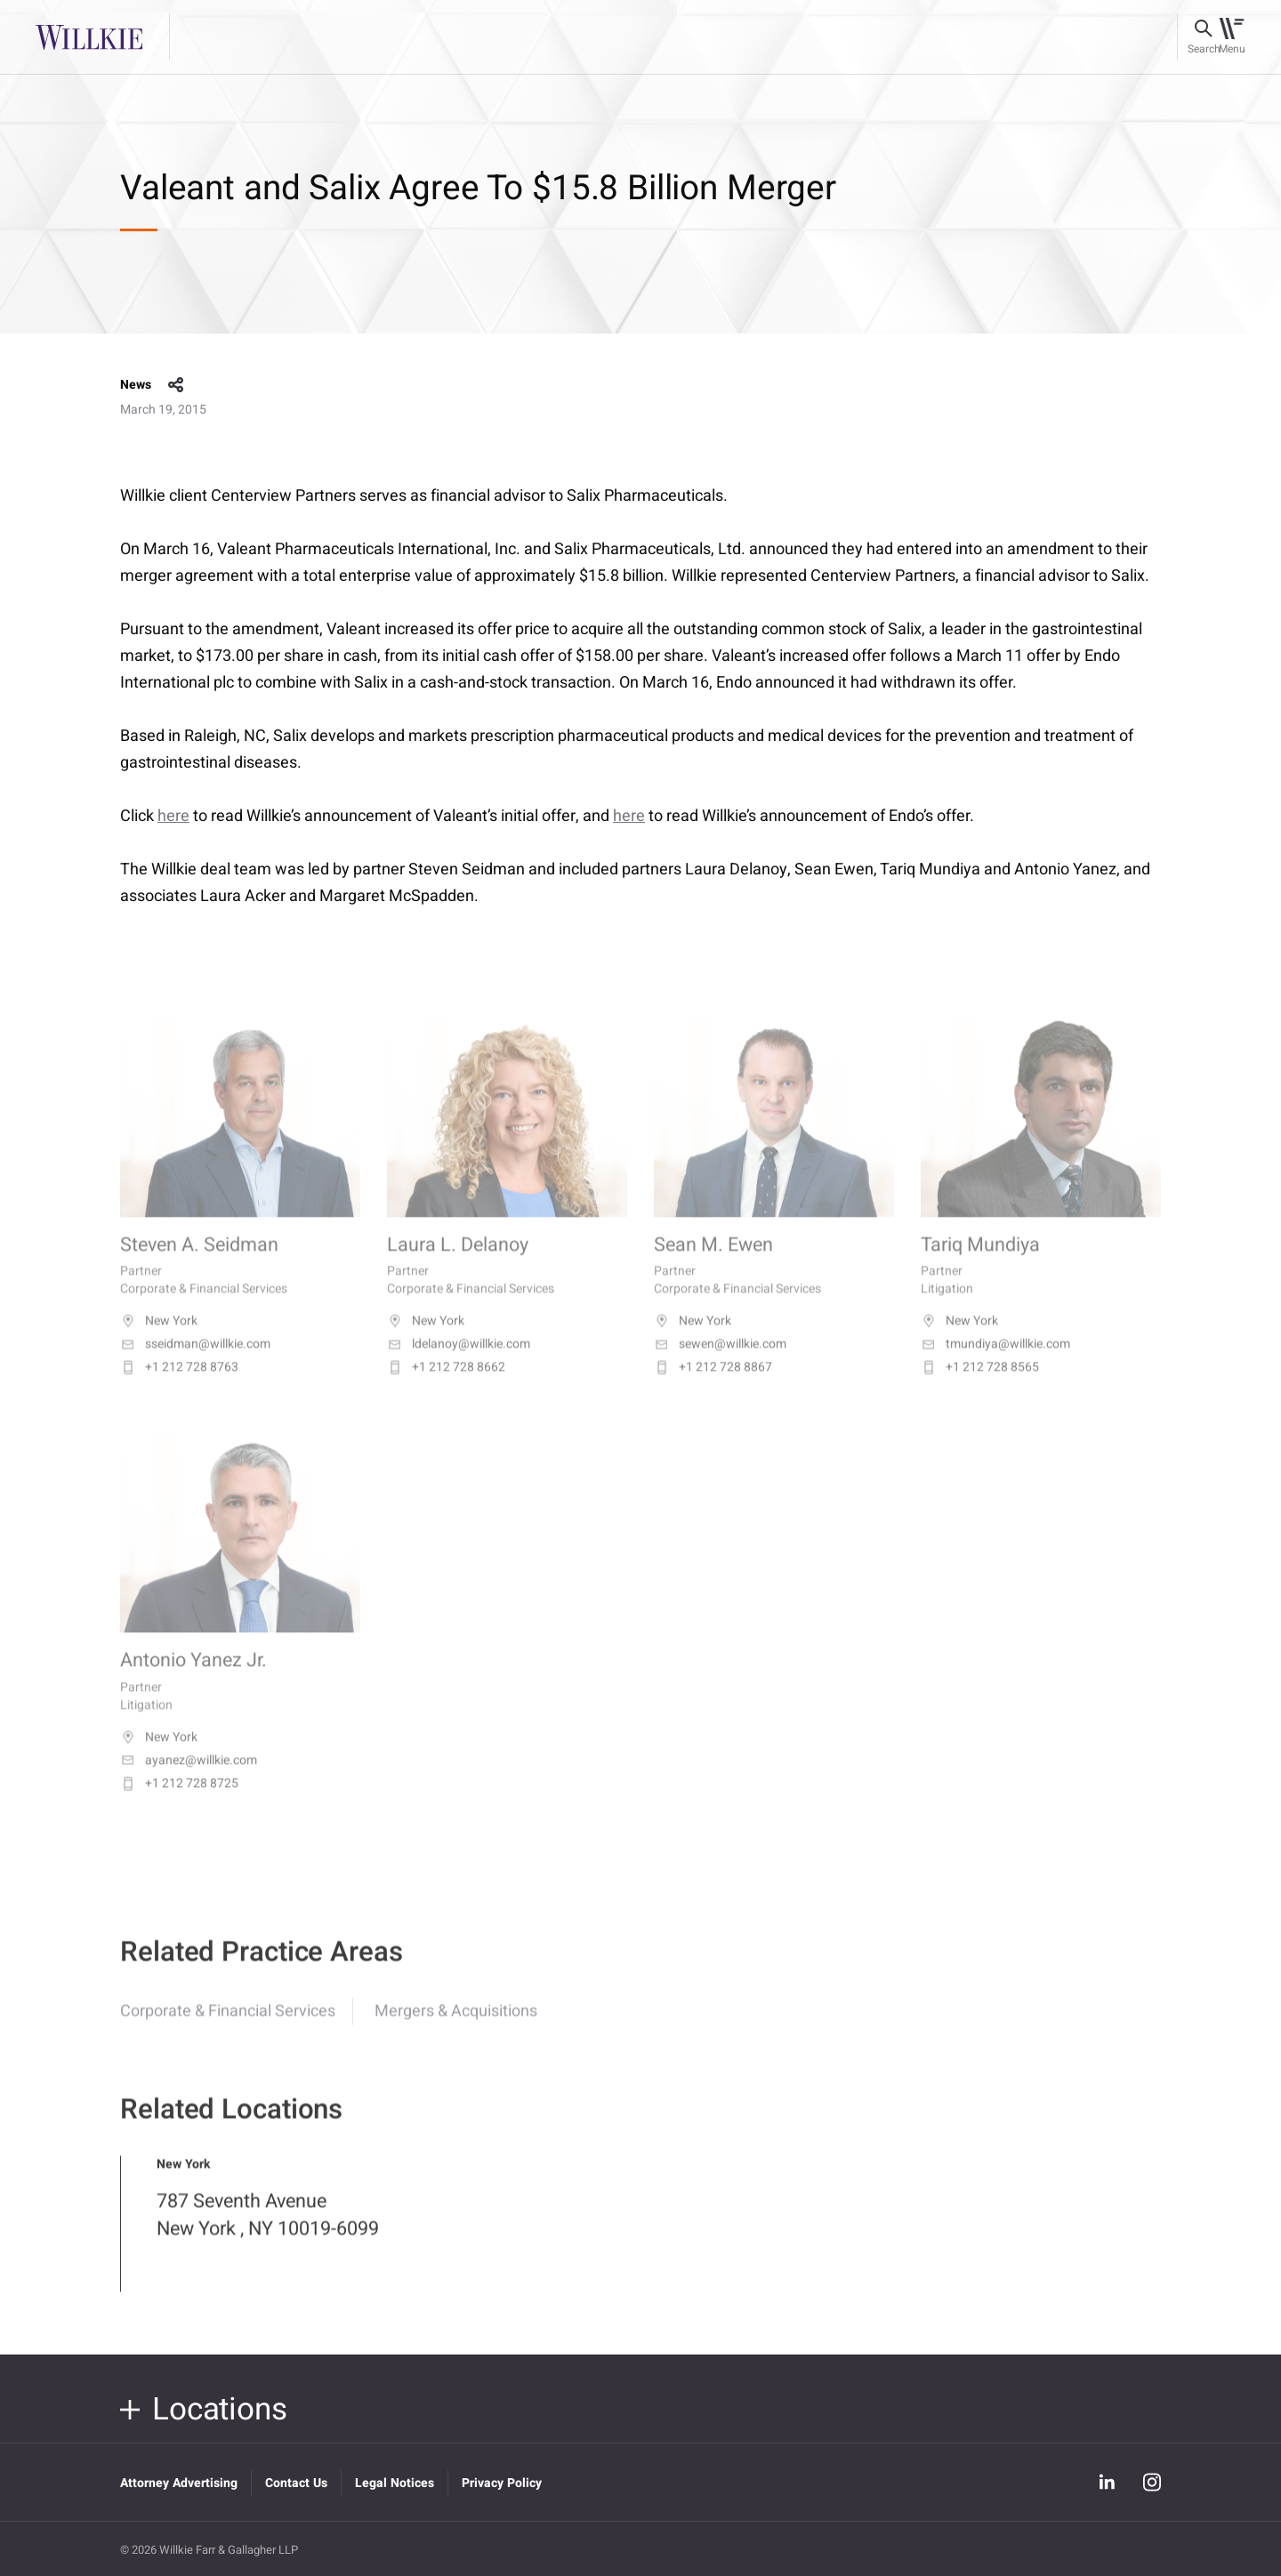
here (173, 816)
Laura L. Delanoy (457, 1265)
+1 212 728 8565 (980, 1388)
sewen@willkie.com (720, 1364)
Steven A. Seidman (199, 1265)
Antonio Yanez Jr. (193, 1681)
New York (158, 1341)
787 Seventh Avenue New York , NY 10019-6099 (268, 2230)
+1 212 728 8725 (179, 1803)
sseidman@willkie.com (195, 1364)
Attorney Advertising (179, 2483)
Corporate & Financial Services (227, 2026)
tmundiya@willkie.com (995, 1364)
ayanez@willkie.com (188, 1780)
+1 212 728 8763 (179, 1388)
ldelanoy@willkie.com (458, 1364)
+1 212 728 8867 (713, 1388)
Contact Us (296, 2483)
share (176, 385)
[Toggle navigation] (1231, 37)
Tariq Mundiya (980, 1265)
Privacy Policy (502, 2483)
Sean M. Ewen (713, 1265)
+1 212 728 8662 (446, 1388)
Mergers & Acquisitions (456, 2026)
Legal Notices (394, 2483)
